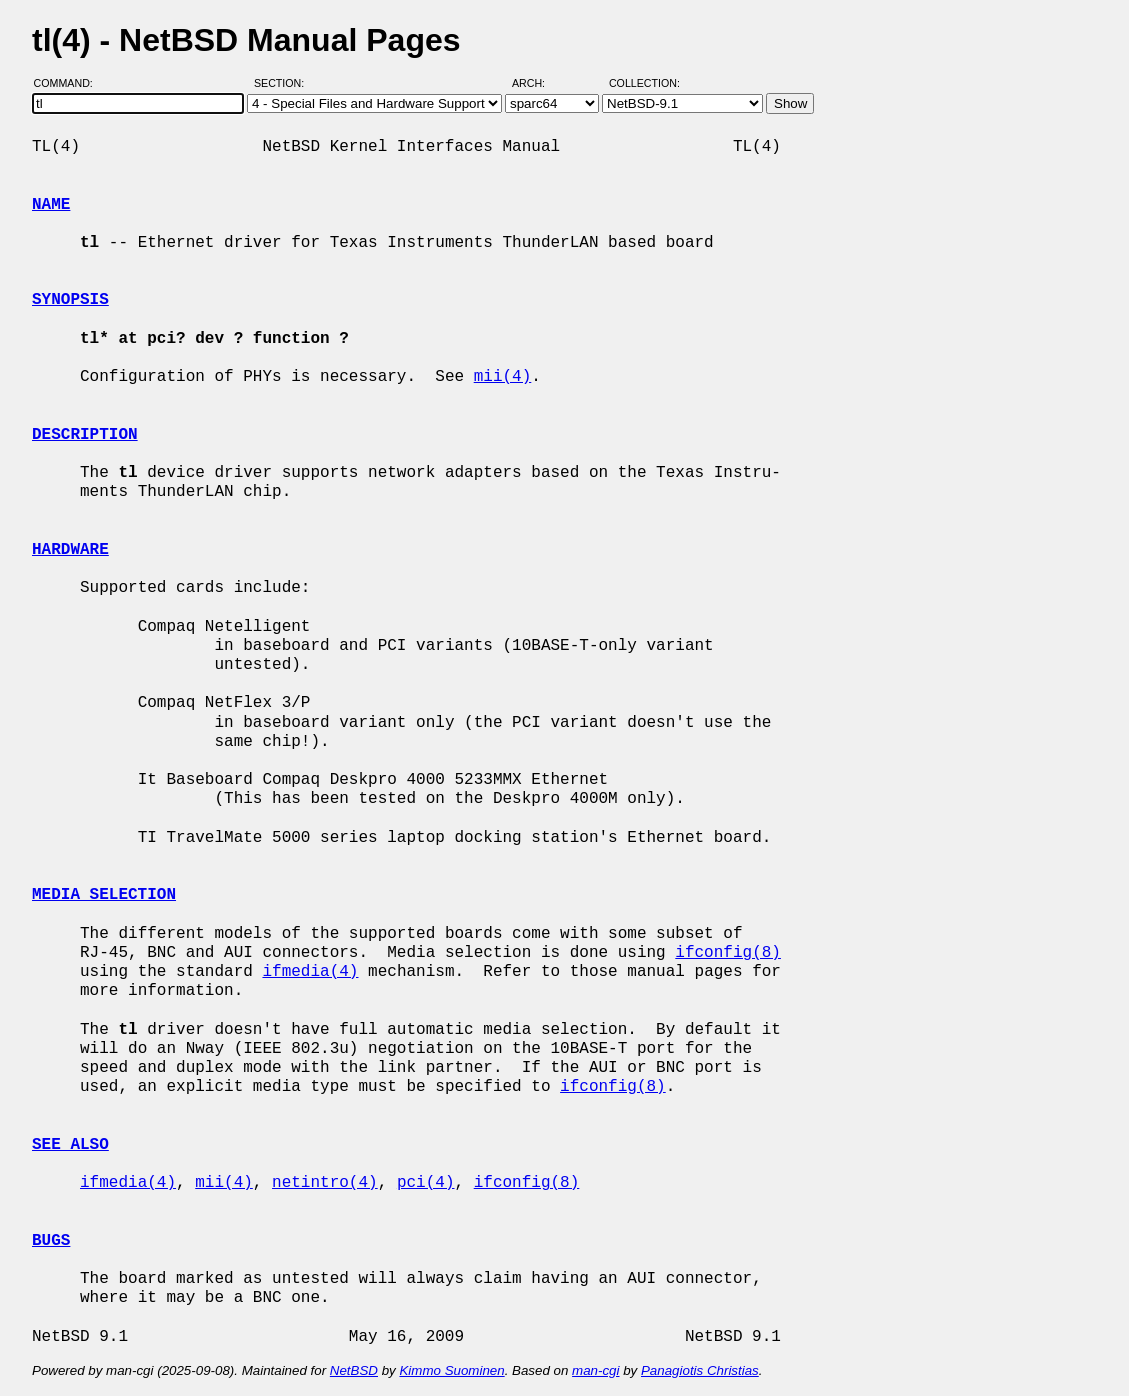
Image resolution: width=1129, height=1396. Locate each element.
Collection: (644, 83)
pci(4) (426, 1183)
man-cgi (595, 1370)
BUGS (51, 1241)
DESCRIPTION (85, 435)
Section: (283, 83)
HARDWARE (70, 550)
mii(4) (503, 377)
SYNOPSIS (70, 300)
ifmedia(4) (310, 972)
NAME (51, 205)
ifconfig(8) (728, 953)
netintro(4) (325, 1183)
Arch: (537, 83)
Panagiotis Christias (700, 1370)
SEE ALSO (70, 1145)
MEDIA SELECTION (104, 895)
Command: (69, 83)
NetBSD (354, 1370)
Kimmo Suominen (451, 1370)
